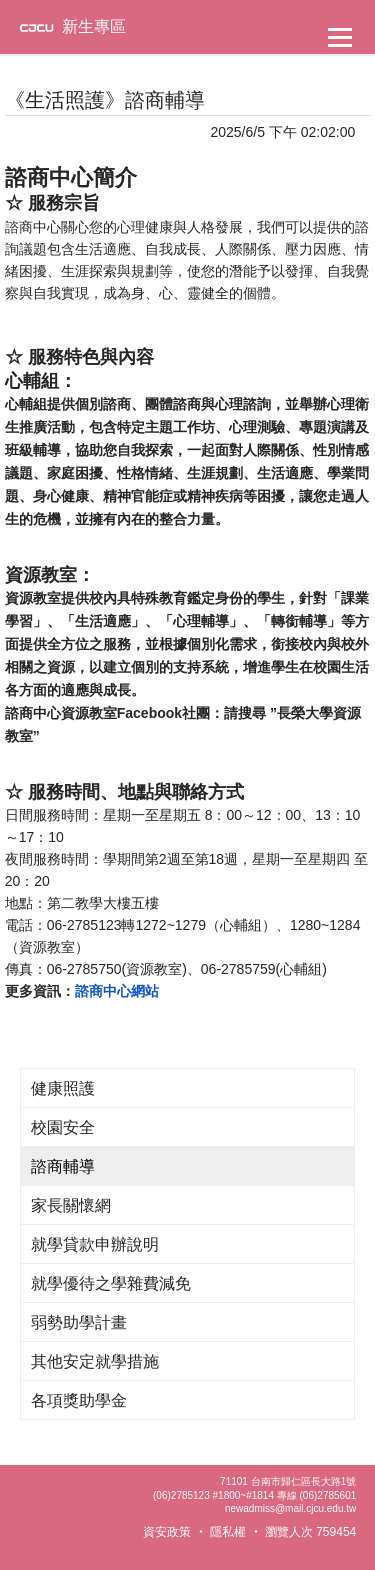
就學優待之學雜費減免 (111, 1283)
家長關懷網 (71, 1205)
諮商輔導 (63, 1166)
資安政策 (167, 1532)
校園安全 (63, 1127)
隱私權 (228, 1532)
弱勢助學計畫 (79, 1322)
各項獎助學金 (79, 1400)
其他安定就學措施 (95, 1361)
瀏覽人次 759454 (310, 1532)
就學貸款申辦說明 (95, 1244)
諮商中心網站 (117, 991)
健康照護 (63, 1088)
